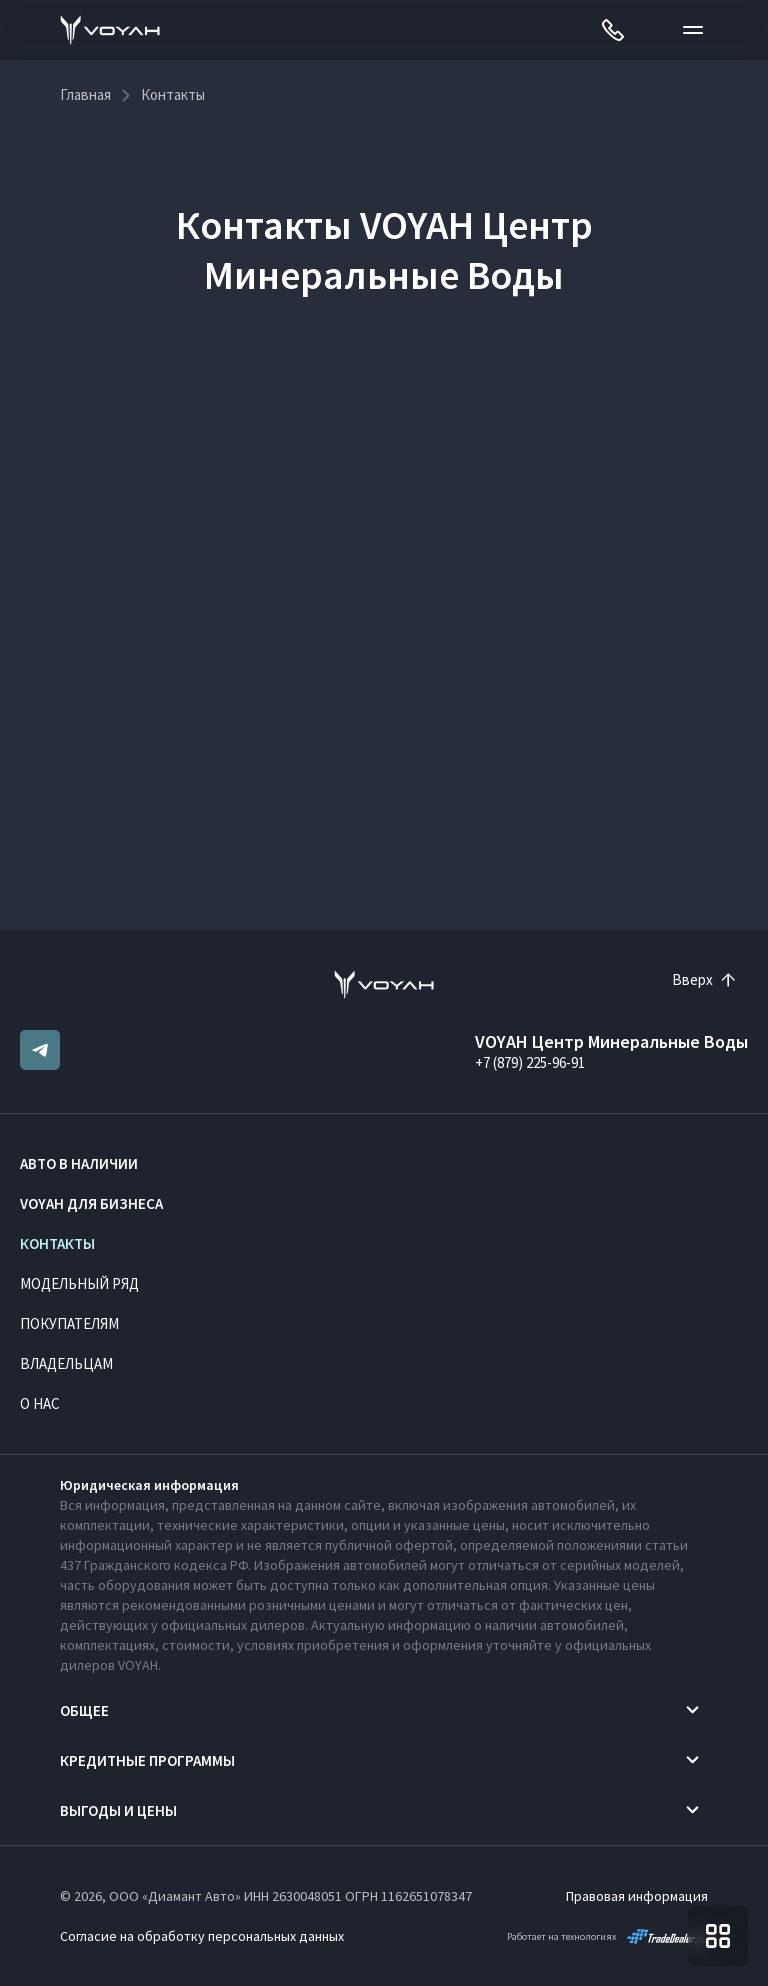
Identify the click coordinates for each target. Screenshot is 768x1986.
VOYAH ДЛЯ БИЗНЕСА (91, 1203)
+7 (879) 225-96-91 (530, 1062)
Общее (84, 1710)
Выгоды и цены (118, 1810)
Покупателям (69, 1323)
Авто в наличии (79, 1163)
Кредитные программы (147, 1760)
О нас (40, 1403)
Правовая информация (637, 1896)
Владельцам (66, 1363)
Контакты (57, 1243)
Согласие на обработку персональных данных (202, 1936)
